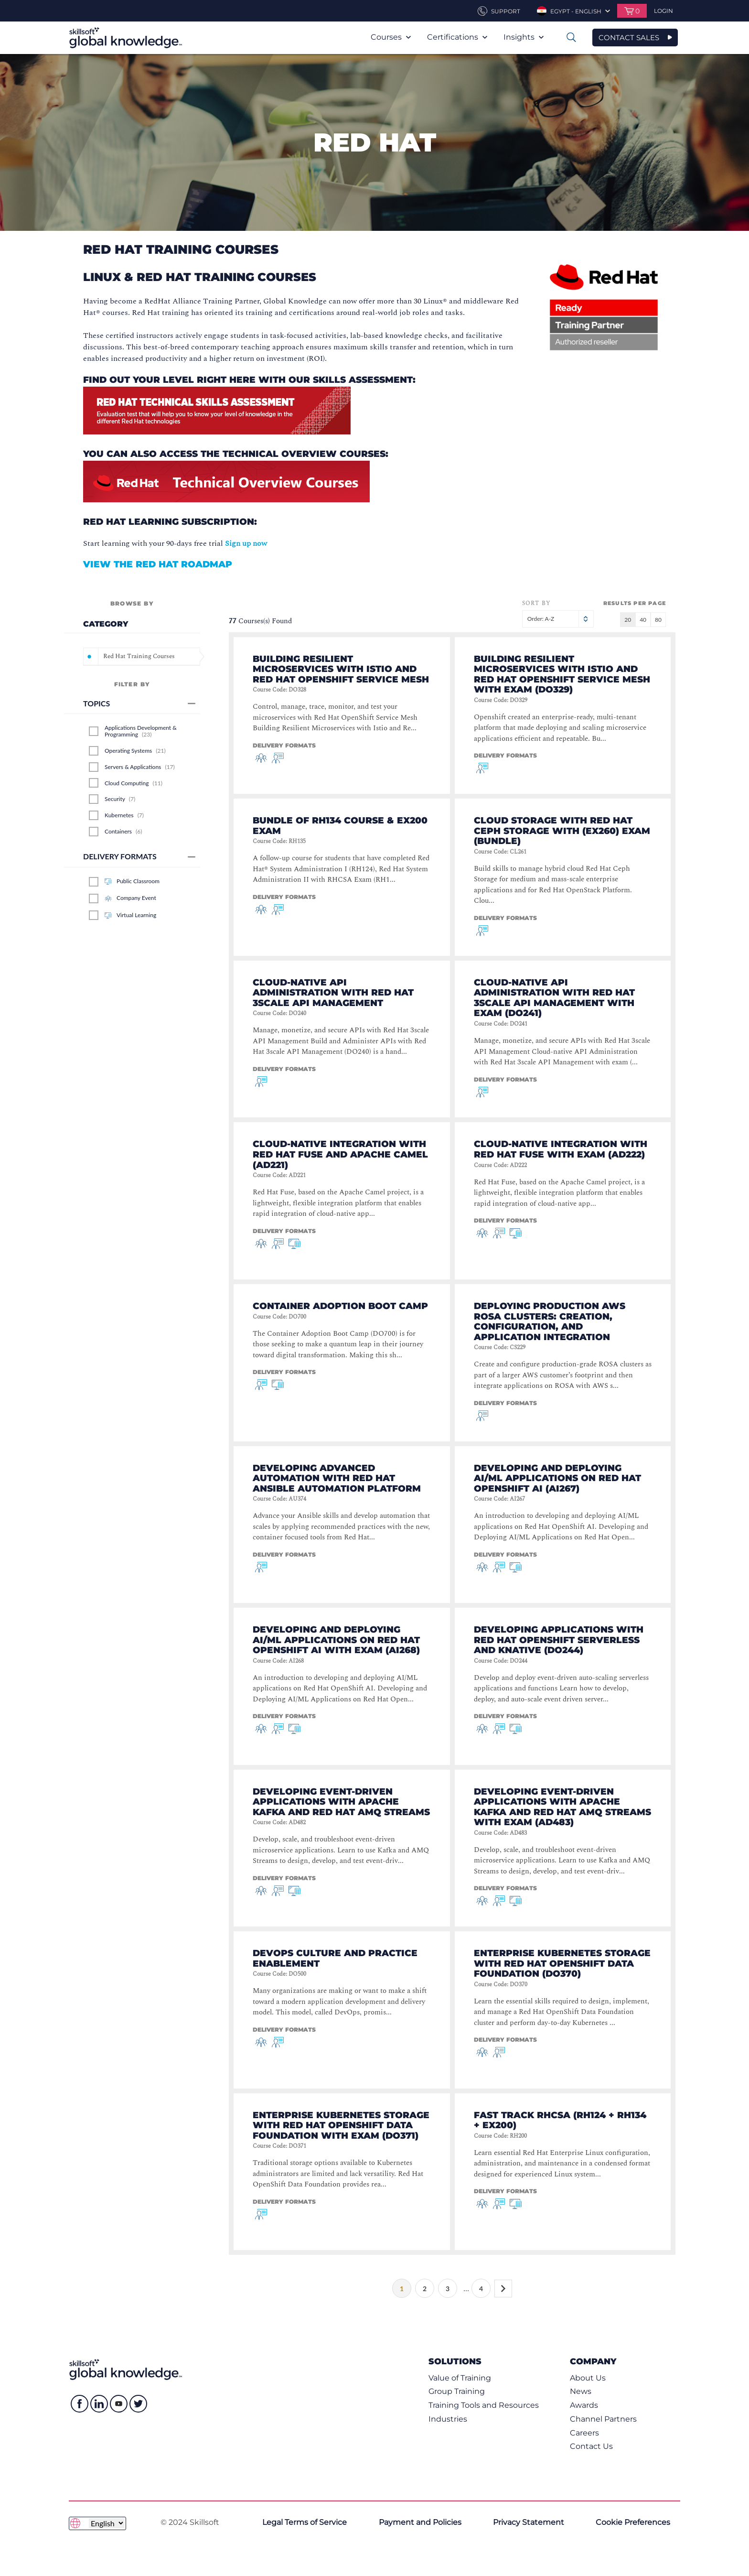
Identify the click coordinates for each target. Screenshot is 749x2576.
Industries (447, 2419)
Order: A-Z (557, 618)
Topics (139, 703)
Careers (584, 2432)
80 (658, 619)
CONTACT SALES (629, 37)
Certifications (457, 37)
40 (643, 619)
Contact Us (591, 2446)
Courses (391, 37)
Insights (523, 37)
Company (593, 2361)
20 (627, 619)
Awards (584, 2405)
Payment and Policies (420, 2522)
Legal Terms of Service (304, 2522)
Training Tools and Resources (483, 2405)
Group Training (456, 2391)
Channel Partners (603, 2419)
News (580, 2391)
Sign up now (246, 543)
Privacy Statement (528, 2522)
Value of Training (459, 2377)
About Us (588, 2377)
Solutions (455, 2361)
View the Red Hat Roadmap (157, 564)
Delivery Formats (139, 856)
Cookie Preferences (633, 2522)
